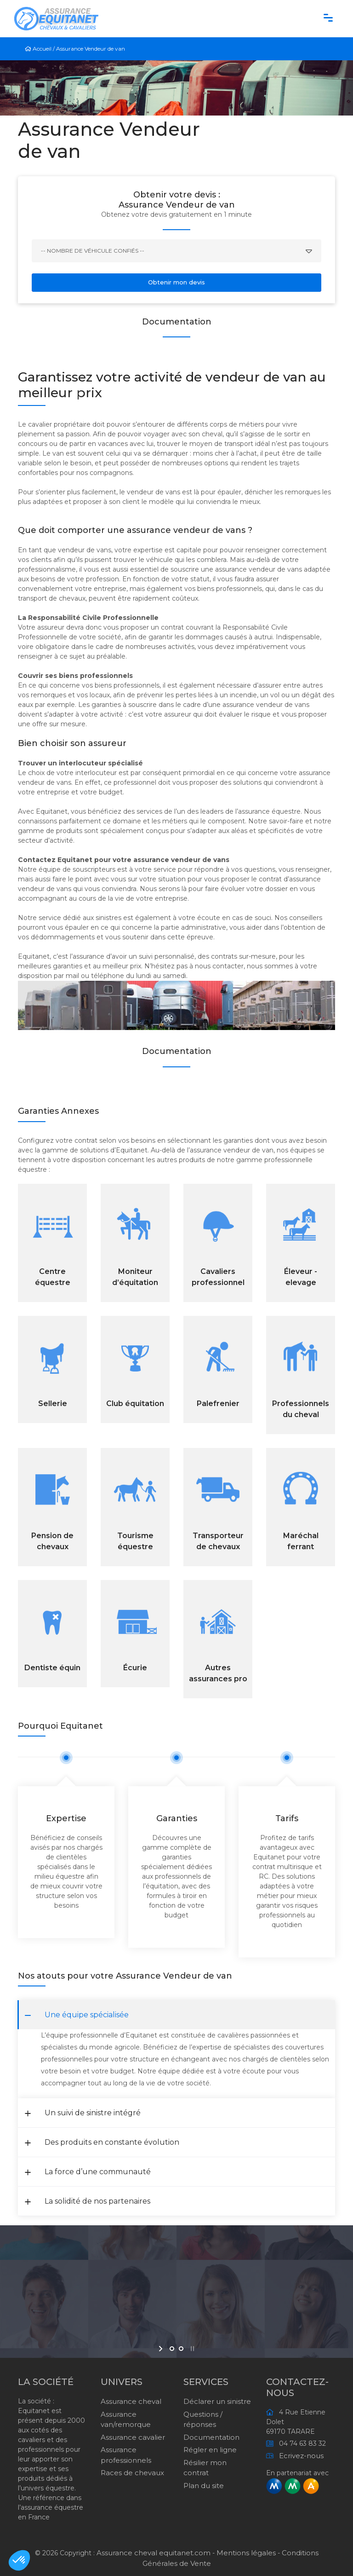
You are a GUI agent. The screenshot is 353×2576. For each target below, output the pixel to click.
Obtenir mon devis (176, 282)
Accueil (39, 48)
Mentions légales (246, 2552)
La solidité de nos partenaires (87, 2201)
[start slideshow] (161, 2348)
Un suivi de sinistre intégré (83, 2112)
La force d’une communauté (88, 2171)
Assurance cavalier (133, 2437)
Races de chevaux (132, 2472)
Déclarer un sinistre (217, 2401)
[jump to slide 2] (181, 2348)
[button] (19, 2560)
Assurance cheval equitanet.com (154, 2552)
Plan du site (203, 2485)
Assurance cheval (131, 2401)
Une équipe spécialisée (77, 2014)
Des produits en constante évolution (102, 2142)
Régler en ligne (210, 2449)
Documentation (211, 2437)
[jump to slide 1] (171, 2348)
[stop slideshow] (191, 2348)
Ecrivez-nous (298, 2455)
